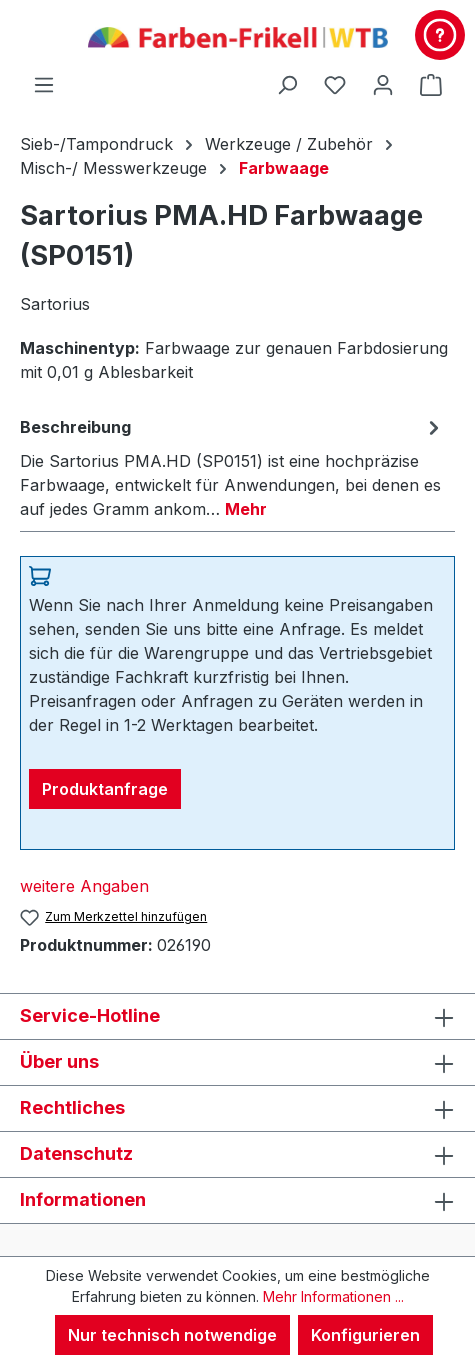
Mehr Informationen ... (333, 1296)
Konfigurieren (365, 1335)
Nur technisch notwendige (172, 1335)
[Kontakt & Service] (440, 35)
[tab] (232, 467)
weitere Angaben (84, 886)
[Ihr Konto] (383, 84)
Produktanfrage (105, 789)
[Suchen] (287, 84)
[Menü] (44, 84)
